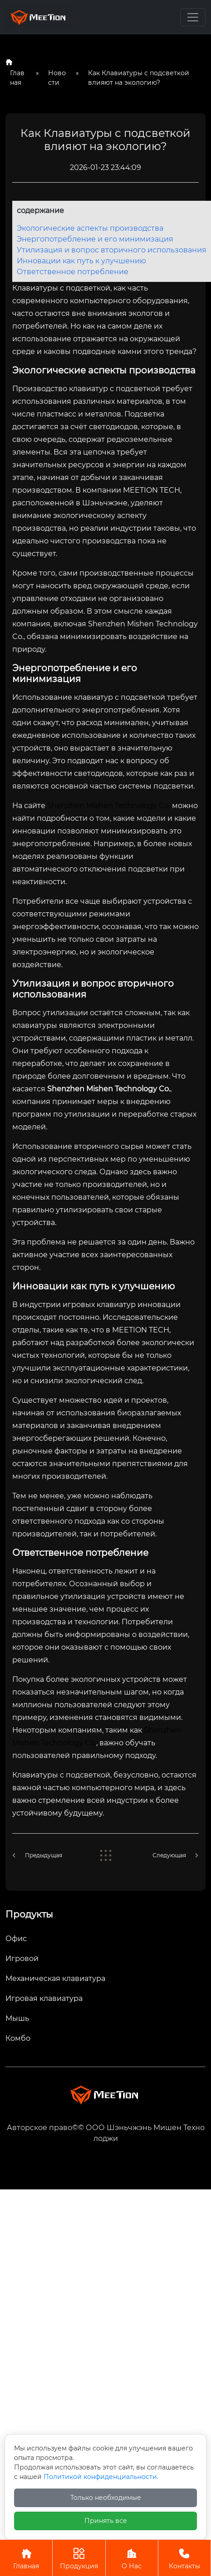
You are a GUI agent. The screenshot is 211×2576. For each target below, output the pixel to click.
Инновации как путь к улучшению (81, 261)
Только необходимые (105, 2498)
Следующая (169, 1855)
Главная (17, 78)
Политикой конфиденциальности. (101, 2477)
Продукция (79, 2557)
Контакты (184, 2557)
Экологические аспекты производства (90, 228)
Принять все (105, 2521)
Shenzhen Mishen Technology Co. (108, 805)
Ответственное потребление (72, 271)
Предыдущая (43, 1855)
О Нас (132, 2557)
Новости (57, 78)
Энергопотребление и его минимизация (95, 239)
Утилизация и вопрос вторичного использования (111, 250)
